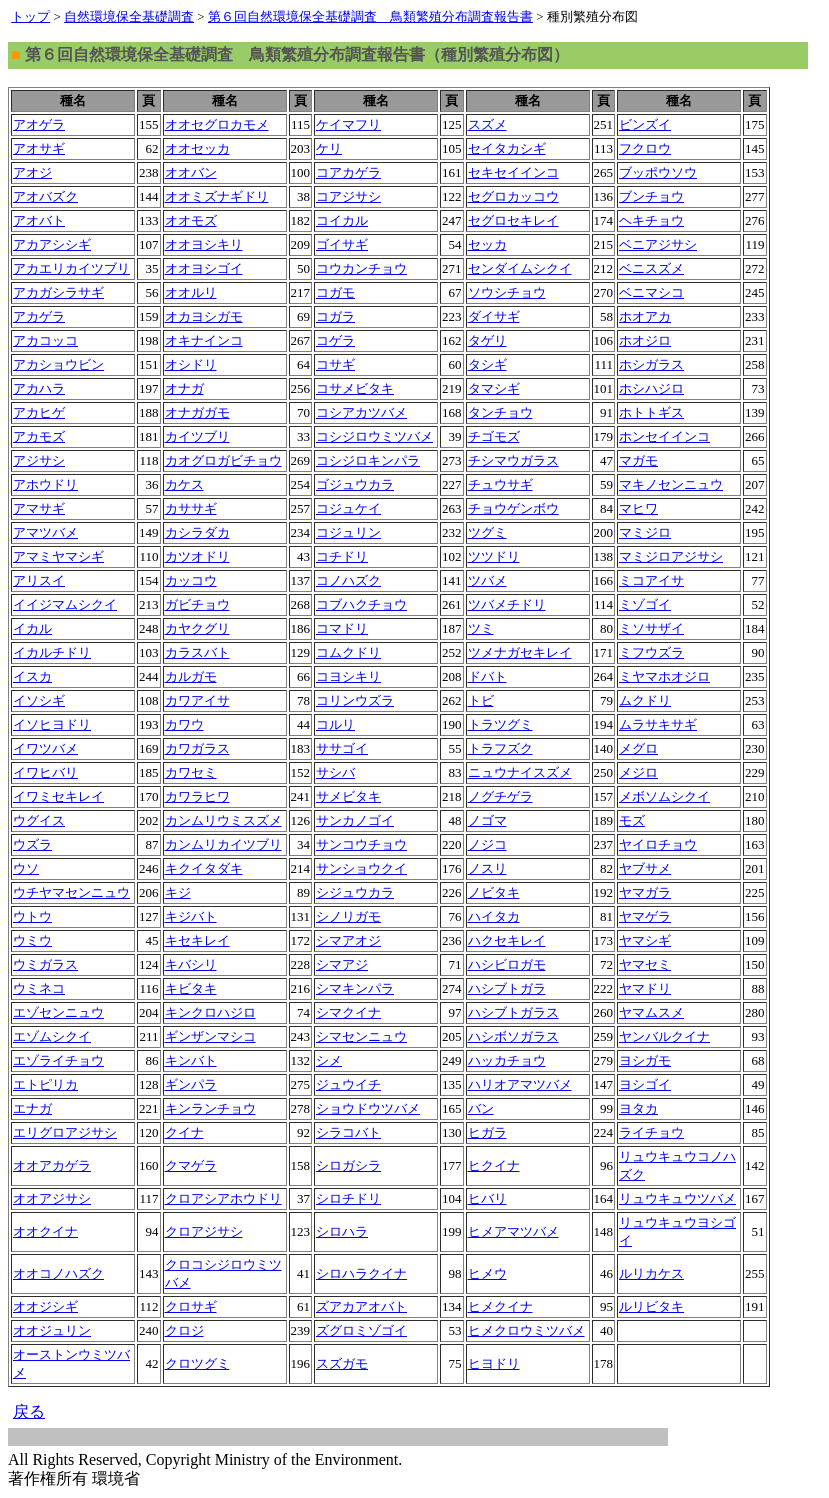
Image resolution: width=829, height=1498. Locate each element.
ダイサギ (494, 316)
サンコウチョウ (361, 844)
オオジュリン (52, 1330)
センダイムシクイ (520, 268)
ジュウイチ (348, 1084)
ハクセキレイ (507, 940)
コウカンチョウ (361, 268)
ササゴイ (342, 748)
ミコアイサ (651, 580)
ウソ (26, 868)
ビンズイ (645, 124)
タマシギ (494, 388)
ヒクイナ (494, 1165)
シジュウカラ (355, 892)
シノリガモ (348, 916)
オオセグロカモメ (217, 124)
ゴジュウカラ (355, 484)
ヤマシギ (645, 940)
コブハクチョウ (361, 604)
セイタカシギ (507, 148)
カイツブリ (197, 436)
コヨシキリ (348, 676)
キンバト (191, 1060)
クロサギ (191, 1306)
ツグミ (487, 532)
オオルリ (191, 292)
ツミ (481, 628)
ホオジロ (645, 340)
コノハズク (348, 580)
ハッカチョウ (507, 1060)
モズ (632, 820)
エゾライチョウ (58, 1060)
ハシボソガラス (513, 1036)
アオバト (39, 220)
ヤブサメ (645, 868)
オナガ (184, 388)
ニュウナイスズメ (520, 772)
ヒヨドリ (494, 1363)
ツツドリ (494, 556)
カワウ (184, 724)
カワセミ (191, 772)
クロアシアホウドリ (223, 1198)
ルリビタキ (651, 1306)
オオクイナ (45, 1231)
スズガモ (342, 1363)
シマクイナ (348, 1012)
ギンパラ (191, 1084)
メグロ (638, 748)
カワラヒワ (197, 796)
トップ (30, 16)
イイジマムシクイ (65, 604)
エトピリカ (45, 1084)
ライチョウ (651, 1132)
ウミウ (32, 940)
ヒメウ (487, 1273)
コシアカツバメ (361, 412)
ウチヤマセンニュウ (71, 892)
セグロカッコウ (513, 196)
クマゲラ (191, 1165)
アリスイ (39, 580)
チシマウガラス (513, 460)
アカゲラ (39, 316)
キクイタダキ (204, 868)
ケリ (329, 148)
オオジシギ (45, 1306)
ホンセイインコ (664, 436)
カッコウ (191, 580)
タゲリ (487, 340)
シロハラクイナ (361, 1273)
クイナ (184, 1132)
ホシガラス (651, 364)
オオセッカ (197, 148)
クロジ (184, 1330)
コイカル (342, 220)
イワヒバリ (45, 772)
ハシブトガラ (507, 988)
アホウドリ (45, 484)
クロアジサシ (204, 1231)
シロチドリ (348, 1198)
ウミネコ (39, 988)
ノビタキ (494, 892)
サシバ (335, 772)
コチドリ (342, 556)
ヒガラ (487, 1132)
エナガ (32, 1108)
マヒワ (638, 508)
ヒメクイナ (500, 1306)
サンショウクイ (361, 868)
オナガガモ (197, 412)
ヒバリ (487, 1198)
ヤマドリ (645, 988)
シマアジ (342, 964)
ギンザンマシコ (210, 1036)
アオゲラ (39, 124)
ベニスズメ (651, 268)
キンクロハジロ (210, 1012)
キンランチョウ (210, 1108)
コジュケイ (348, 508)
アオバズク (45, 196)
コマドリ (342, 628)
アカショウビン (58, 364)
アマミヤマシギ (58, 556)
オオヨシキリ (204, 244)
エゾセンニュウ (58, 1012)
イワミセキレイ (58, 796)
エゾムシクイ (52, 1036)
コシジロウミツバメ (374, 436)
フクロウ (645, 148)
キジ (178, 892)
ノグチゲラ (500, 796)
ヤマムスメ (651, 1012)
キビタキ (191, 988)
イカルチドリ (52, 652)
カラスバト (197, 652)
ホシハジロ (651, 388)
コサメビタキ (355, 388)
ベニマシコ (651, 292)
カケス (184, 484)
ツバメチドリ (507, 604)
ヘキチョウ (651, 220)
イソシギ (39, 700)
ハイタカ (494, 916)
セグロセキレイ (513, 220)
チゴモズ (494, 436)
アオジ (32, 172)
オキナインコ (204, 340)
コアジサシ (348, 196)
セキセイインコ (513, 172)
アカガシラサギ (58, 292)
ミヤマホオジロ (664, 676)
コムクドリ (348, 652)
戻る (29, 1411)
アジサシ (39, 460)
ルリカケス (651, 1273)
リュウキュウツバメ (677, 1198)
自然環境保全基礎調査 (129, 16)
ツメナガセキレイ (520, 652)
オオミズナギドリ (217, 196)
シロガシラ (348, 1165)
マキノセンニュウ (671, 484)
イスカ (32, 676)
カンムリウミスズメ (223, 820)
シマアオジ (348, 940)
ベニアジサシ (658, 244)
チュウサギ (500, 484)
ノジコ (487, 844)
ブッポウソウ (658, 172)
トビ (481, 700)
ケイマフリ (348, 124)
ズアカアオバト (361, 1306)
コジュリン (348, 532)
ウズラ (32, 844)
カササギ (191, 508)
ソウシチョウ (507, 292)
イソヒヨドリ (52, 724)
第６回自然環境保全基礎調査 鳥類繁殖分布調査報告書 (370, 16)
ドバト (487, 676)
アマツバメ (45, 532)
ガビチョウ (197, 604)
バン (481, 1108)
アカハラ (39, 388)
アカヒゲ (39, 412)
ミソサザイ (651, 628)
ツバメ (487, 580)
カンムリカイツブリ (223, 844)
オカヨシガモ (204, 316)
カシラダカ (197, 532)
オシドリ (191, 364)
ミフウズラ (651, 652)
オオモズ (191, 220)
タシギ (487, 364)
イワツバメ (45, 748)
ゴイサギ (342, 244)
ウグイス (39, 820)
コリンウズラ (355, 700)
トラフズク (500, 748)
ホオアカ (645, 316)
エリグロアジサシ (65, 1132)
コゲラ (335, 340)
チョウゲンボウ (513, 508)
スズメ (487, 124)
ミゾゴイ (645, 604)
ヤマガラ (645, 892)
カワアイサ (197, 700)
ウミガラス (45, 964)
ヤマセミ (645, 964)
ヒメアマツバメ (513, 1231)
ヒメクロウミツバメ (526, 1330)
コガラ (335, 316)
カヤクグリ (197, 628)
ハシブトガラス (513, 1012)
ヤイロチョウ (658, 844)
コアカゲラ (348, 172)
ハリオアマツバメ (520, 1084)
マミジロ (645, 532)
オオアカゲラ (52, 1165)
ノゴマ (487, 820)
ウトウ (32, 916)
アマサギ (39, 508)
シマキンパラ (355, 988)
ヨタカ (638, 1108)
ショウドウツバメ (368, 1108)
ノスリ (487, 868)
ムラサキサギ (658, 724)
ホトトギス (651, 412)
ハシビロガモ (507, 964)
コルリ (335, 724)
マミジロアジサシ (671, 556)
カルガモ (191, 676)
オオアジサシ (52, 1198)
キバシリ (191, 964)
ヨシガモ (645, 1060)
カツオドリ (197, 556)
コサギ (335, 364)
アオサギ (39, 148)
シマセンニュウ (361, 1036)
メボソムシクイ (664, 796)
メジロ (638, 772)
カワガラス (197, 748)
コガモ (335, 292)
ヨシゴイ (645, 1084)
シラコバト (348, 1132)
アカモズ (39, 436)
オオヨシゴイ (204, 268)
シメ (329, 1060)
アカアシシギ (52, 244)
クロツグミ (197, 1363)
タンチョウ (500, 412)
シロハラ (342, 1231)
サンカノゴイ (355, 820)
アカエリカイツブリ (71, 268)
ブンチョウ (651, 196)
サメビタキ (348, 796)
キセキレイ (197, 940)
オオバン (191, 172)
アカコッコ (45, 340)
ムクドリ (645, 700)
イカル (32, 628)
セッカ (487, 244)
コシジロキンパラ (368, 460)
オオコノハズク (58, 1273)
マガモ (638, 460)
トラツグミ (500, 724)
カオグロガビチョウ (223, 460)
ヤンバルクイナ (664, 1036)
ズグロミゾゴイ (361, 1330)
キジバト (191, 916)
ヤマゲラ (645, 916)
